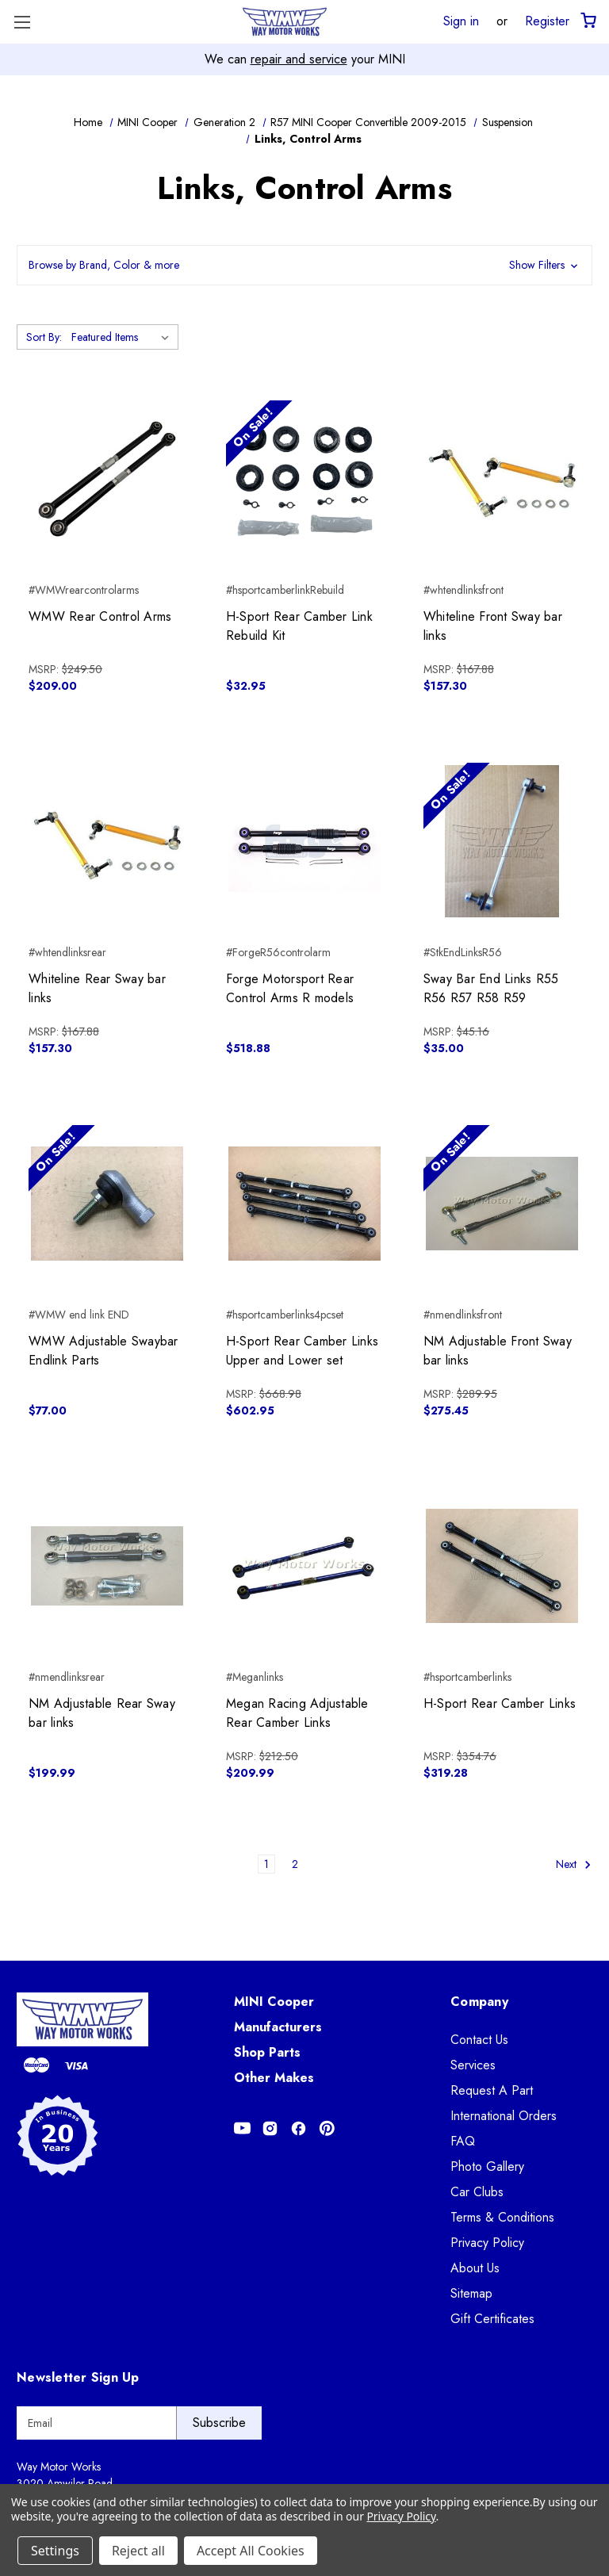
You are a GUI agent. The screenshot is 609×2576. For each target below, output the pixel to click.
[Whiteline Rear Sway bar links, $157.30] (107, 841)
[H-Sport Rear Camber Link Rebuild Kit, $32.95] (304, 479)
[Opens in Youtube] (242, 2128)
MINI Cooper (274, 2001)
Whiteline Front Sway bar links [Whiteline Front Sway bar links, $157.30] (492, 626)
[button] (304, 265)
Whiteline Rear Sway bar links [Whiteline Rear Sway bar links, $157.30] (97, 988)
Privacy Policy (487, 2242)
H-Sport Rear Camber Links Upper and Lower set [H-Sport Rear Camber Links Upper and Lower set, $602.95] (302, 1350)
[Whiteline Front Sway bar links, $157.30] (502, 479)
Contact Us (479, 2040)
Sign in (461, 20)
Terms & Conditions (502, 2217)
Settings (55, 2550)
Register (547, 20)
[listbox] (123, 337)
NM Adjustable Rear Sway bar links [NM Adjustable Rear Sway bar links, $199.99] (102, 1713)
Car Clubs (477, 2192)
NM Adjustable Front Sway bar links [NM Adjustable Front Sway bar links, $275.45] (497, 1350)
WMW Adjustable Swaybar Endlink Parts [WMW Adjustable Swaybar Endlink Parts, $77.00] (103, 1350)
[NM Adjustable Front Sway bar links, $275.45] (502, 1203)
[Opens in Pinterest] (327, 2128)
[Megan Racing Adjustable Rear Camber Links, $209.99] (304, 1566)
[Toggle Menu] (22, 22)
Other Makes (274, 2078)
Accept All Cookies (250, 2550)
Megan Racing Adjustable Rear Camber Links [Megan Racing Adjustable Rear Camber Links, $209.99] (297, 1713)
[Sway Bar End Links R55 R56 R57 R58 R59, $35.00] (502, 841)
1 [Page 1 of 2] (266, 1864)
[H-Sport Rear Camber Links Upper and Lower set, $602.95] (304, 1203)
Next (574, 1864)
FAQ (462, 2141)
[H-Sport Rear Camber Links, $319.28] (502, 1566)
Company (479, 2001)
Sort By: (44, 337)
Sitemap (471, 2293)
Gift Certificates (492, 2319)
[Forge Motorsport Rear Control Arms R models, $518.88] (304, 841)
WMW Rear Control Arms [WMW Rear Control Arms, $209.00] (100, 616)
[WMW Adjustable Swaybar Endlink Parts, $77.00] (107, 1203)
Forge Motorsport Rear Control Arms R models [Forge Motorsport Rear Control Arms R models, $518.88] (290, 988)
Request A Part (491, 2090)
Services (473, 2065)
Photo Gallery (487, 2166)
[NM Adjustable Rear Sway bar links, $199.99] (107, 1566)
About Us (475, 2268)
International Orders (503, 2116)
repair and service (299, 59)
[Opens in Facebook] (298, 2128)
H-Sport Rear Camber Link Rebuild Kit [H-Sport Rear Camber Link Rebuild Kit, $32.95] (299, 626)
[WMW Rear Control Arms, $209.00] (107, 479)
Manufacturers (278, 2027)
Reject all (138, 2550)
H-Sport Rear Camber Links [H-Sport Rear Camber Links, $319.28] (499, 1703)
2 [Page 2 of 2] (295, 1864)
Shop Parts (267, 2052)
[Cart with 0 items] (587, 21)
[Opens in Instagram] (270, 2128)
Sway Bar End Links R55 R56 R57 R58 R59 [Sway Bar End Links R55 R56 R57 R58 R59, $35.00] (491, 988)
